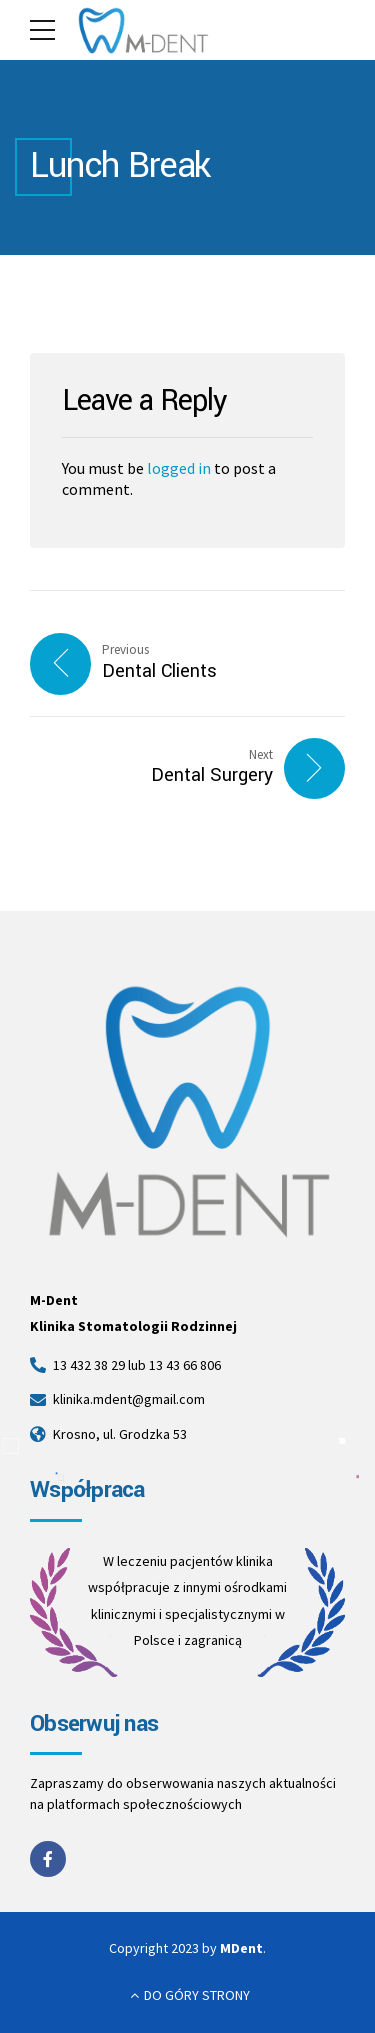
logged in (179, 468)
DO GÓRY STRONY (197, 1995)
